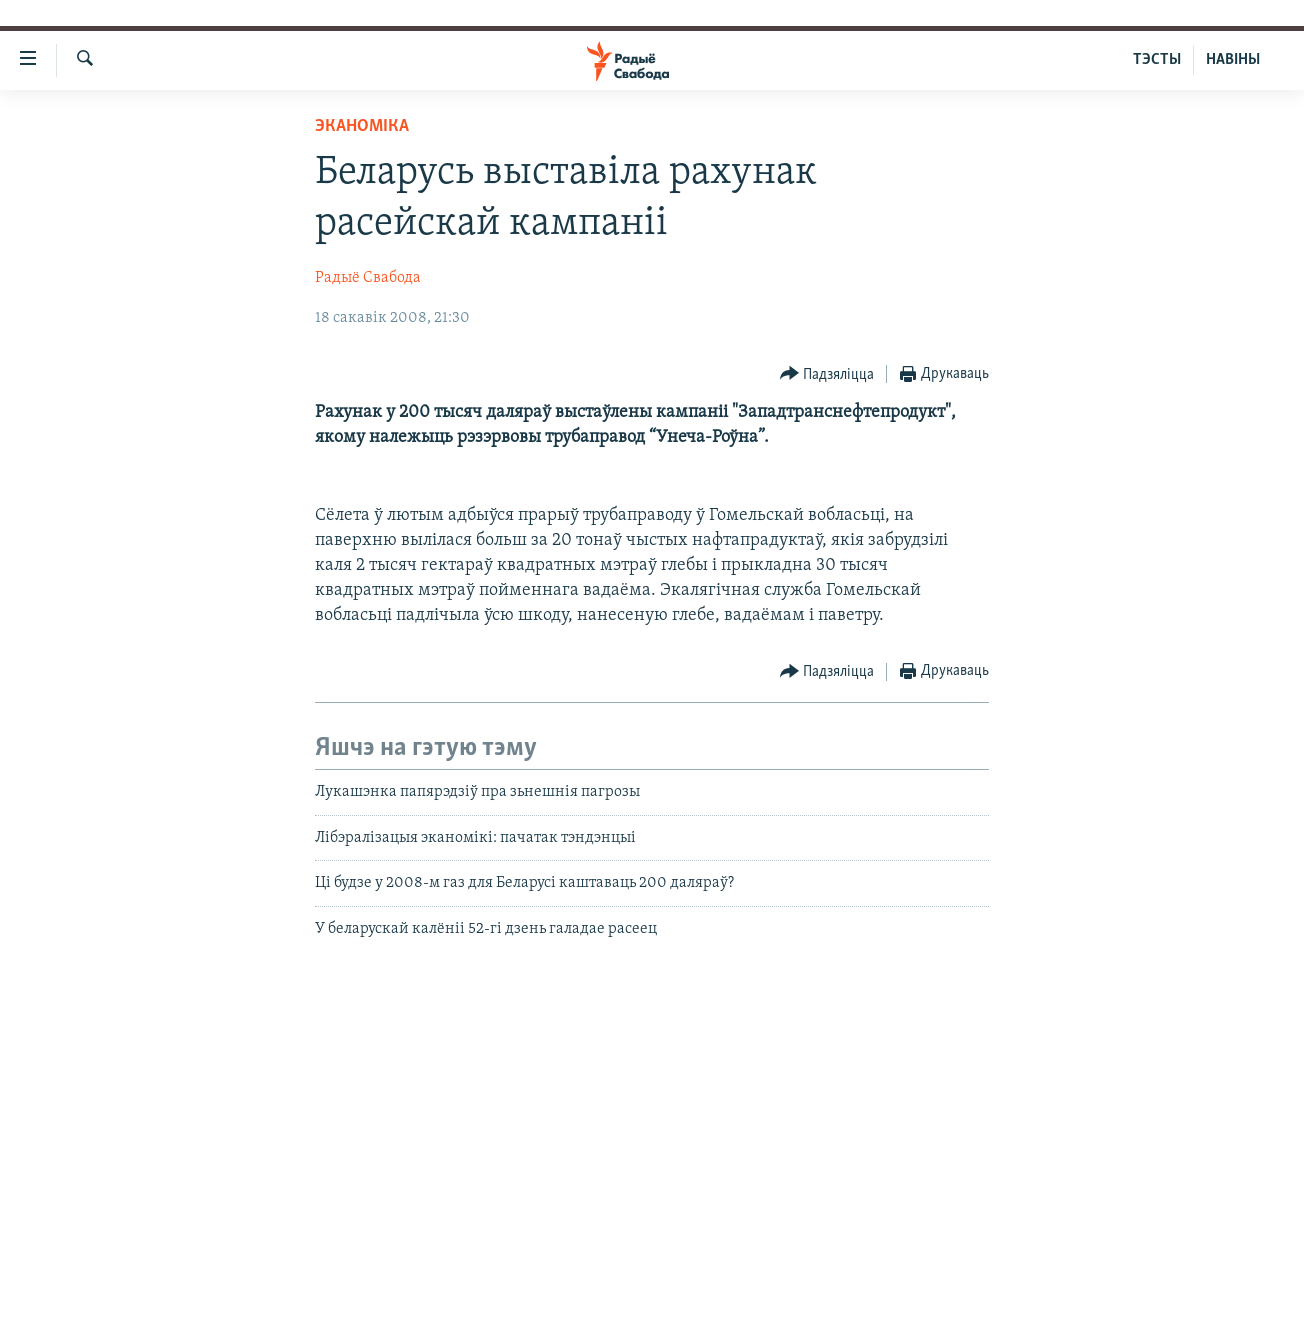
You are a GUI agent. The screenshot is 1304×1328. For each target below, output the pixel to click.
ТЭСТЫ (1157, 60)
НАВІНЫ (1233, 60)
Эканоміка (362, 126)
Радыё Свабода (368, 278)
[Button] (827, 374)
